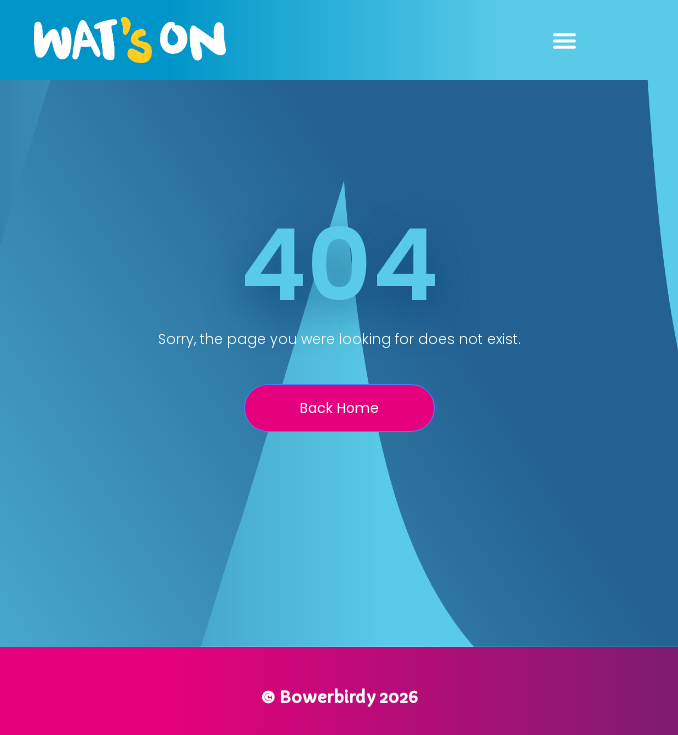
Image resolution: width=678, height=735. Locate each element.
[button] (565, 40)
